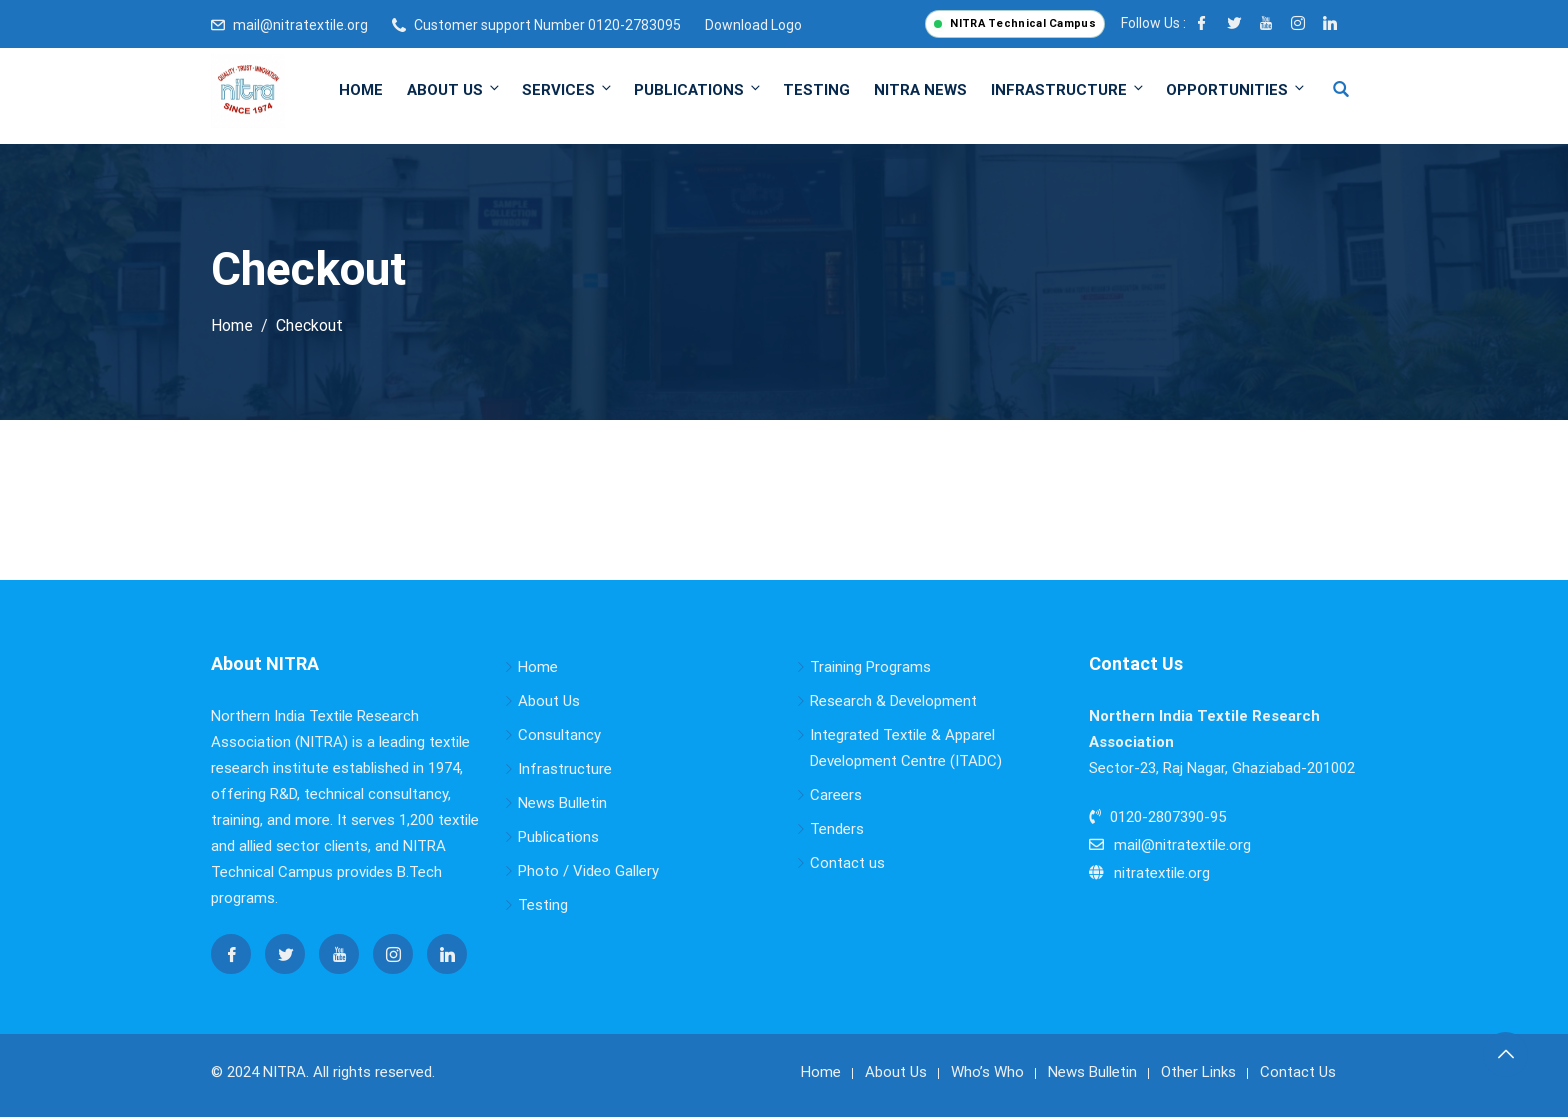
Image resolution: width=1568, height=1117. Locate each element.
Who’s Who (987, 1072)
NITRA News (920, 90)
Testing (816, 90)
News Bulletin (562, 803)
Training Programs (870, 667)
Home (361, 90)
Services (568, 89)
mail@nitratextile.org (300, 25)
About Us (454, 89)
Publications (698, 89)
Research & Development (893, 701)
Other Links (1198, 1072)
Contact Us (1298, 1072)
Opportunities (1234, 89)
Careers (836, 795)
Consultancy (559, 735)
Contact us (847, 863)
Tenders (837, 829)
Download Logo (753, 25)
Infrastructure (1068, 89)
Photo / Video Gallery (588, 871)
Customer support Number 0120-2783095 (547, 25)
